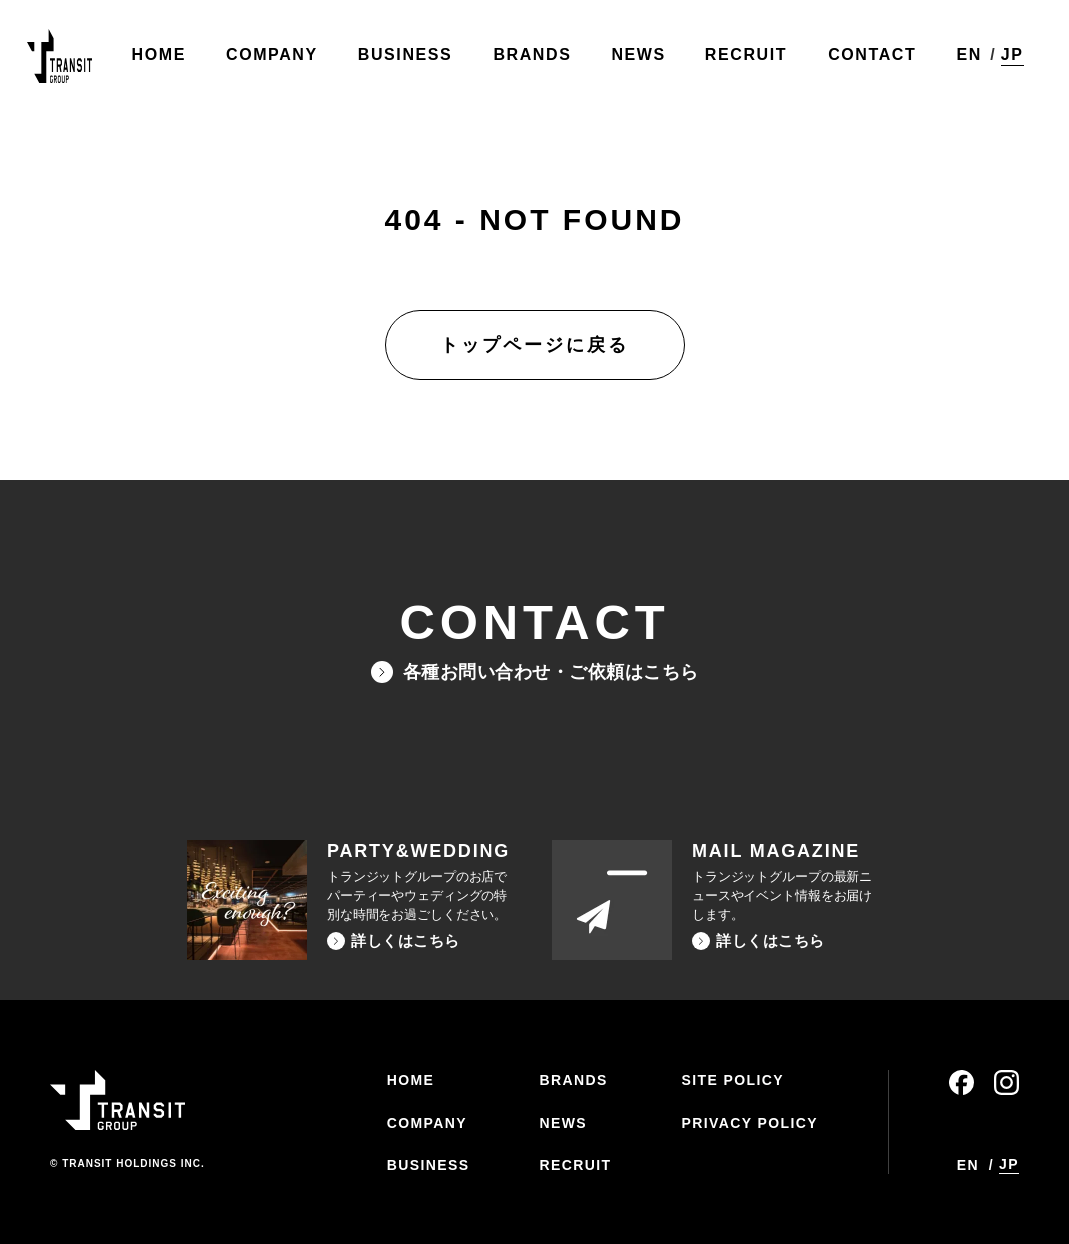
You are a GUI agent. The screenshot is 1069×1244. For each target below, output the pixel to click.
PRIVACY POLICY (749, 1123)
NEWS (563, 1123)
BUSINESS (428, 1165)
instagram (1006, 1082)
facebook (961, 1082)
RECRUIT (575, 1165)
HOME (411, 1080)
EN (963, 59)
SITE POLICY (732, 1080)
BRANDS (573, 1080)
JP (1007, 58)
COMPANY (427, 1123)
